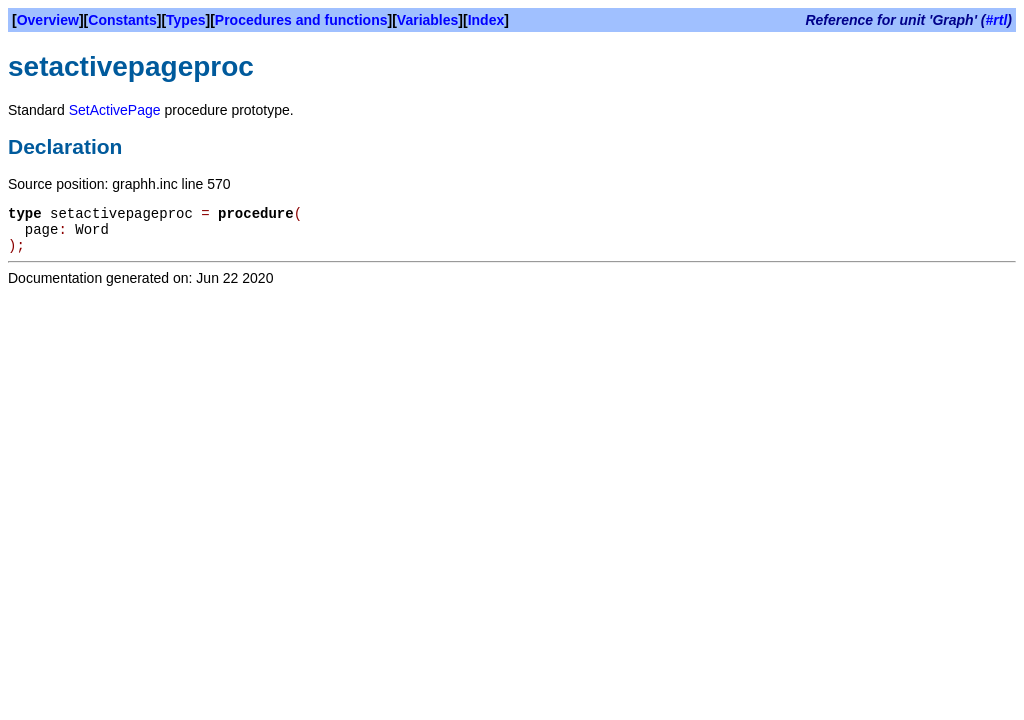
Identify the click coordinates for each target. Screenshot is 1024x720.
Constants (122, 20)
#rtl (997, 20)
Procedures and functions (301, 20)
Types (185, 20)
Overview (48, 20)
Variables (428, 20)
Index (486, 20)
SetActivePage (115, 110)
